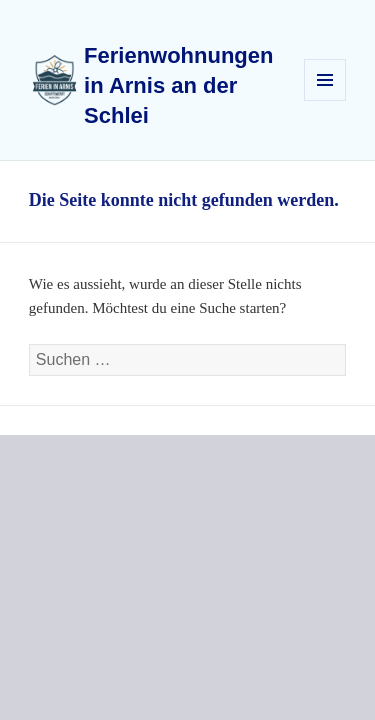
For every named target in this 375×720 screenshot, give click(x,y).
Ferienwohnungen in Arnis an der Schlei (178, 85)
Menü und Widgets (325, 100)
